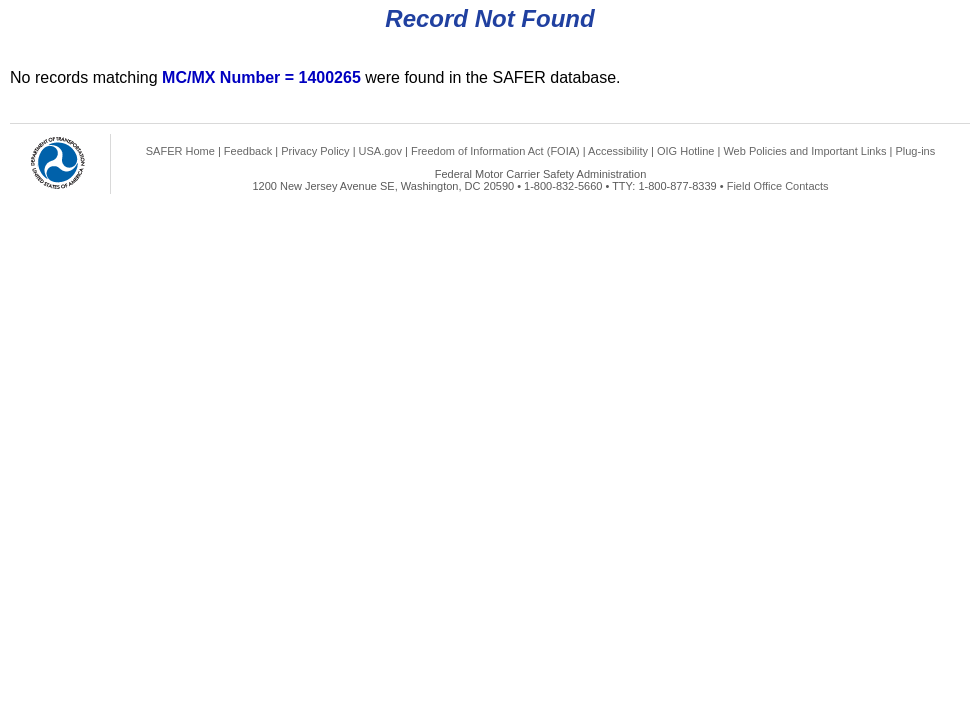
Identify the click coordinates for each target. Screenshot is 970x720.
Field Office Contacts (778, 186)
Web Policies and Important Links (804, 151)
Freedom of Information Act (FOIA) (495, 151)
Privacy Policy (315, 151)
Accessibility (618, 151)
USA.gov (380, 151)
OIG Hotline (685, 151)
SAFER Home (180, 151)
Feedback (248, 151)
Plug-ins (915, 151)
